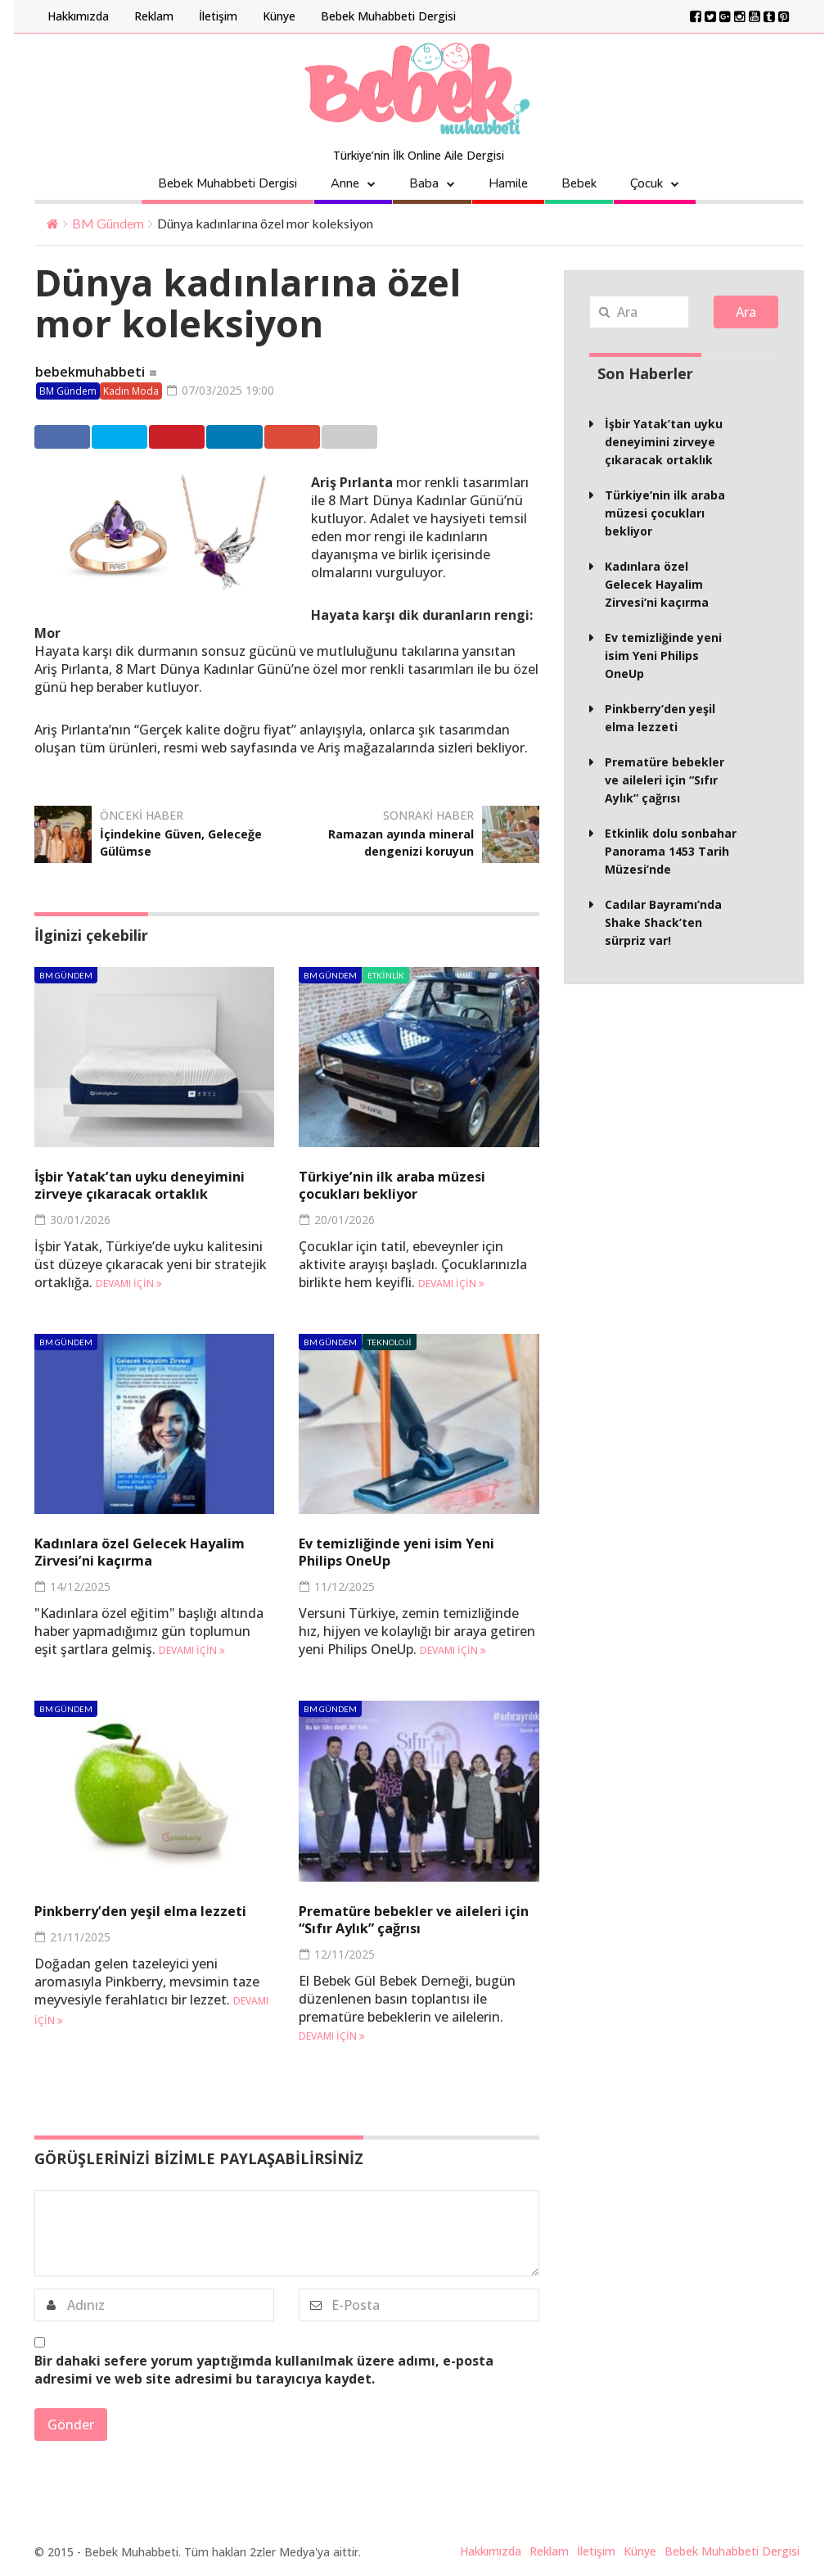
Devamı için (129, 1285)
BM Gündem (108, 223)
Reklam (153, 16)
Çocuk (646, 183)
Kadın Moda (131, 392)
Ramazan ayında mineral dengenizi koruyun (392, 842)
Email (487, 437)
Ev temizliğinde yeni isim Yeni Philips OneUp (405, 1552)
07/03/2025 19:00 (226, 390)
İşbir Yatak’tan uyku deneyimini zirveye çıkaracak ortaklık (149, 1186)
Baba (424, 183)
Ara (746, 312)
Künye (279, 16)
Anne (345, 183)
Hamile (508, 183)
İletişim (218, 16)
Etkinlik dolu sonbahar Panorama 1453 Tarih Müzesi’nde (671, 851)
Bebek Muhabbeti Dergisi (388, 16)
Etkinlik (385, 976)
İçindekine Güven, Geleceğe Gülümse (161, 842)
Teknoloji (389, 1344)
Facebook (72, 437)
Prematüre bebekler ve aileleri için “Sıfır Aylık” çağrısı (411, 1920)
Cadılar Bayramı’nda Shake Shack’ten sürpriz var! (663, 922)
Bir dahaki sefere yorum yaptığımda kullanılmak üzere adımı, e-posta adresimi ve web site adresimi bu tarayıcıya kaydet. (263, 2371)
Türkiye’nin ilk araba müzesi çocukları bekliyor (400, 1186)
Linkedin (324, 437)
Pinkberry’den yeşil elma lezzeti (149, 1912)
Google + (407, 437)
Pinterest (240, 437)
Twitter (154, 437)
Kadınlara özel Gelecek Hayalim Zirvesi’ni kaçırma (149, 1552)
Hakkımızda (78, 16)
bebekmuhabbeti (90, 373)
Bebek (579, 183)
